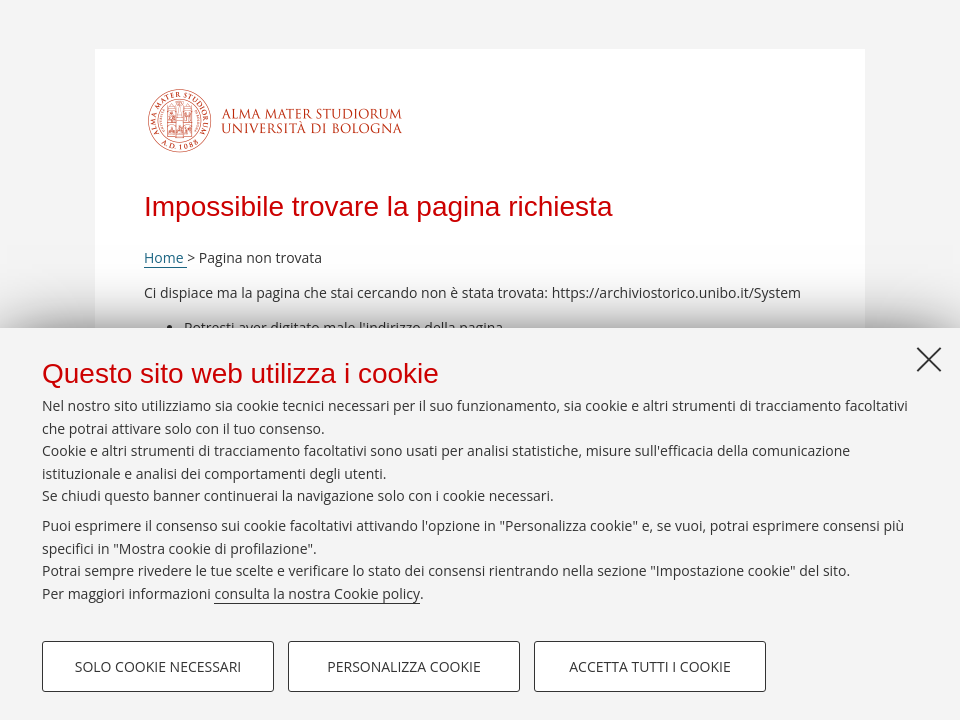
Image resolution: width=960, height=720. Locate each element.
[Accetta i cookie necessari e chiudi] (929, 359)
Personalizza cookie (403, 666)
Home (165, 257)
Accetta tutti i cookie (649, 666)
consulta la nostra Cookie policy (317, 593)
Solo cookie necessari (158, 666)
